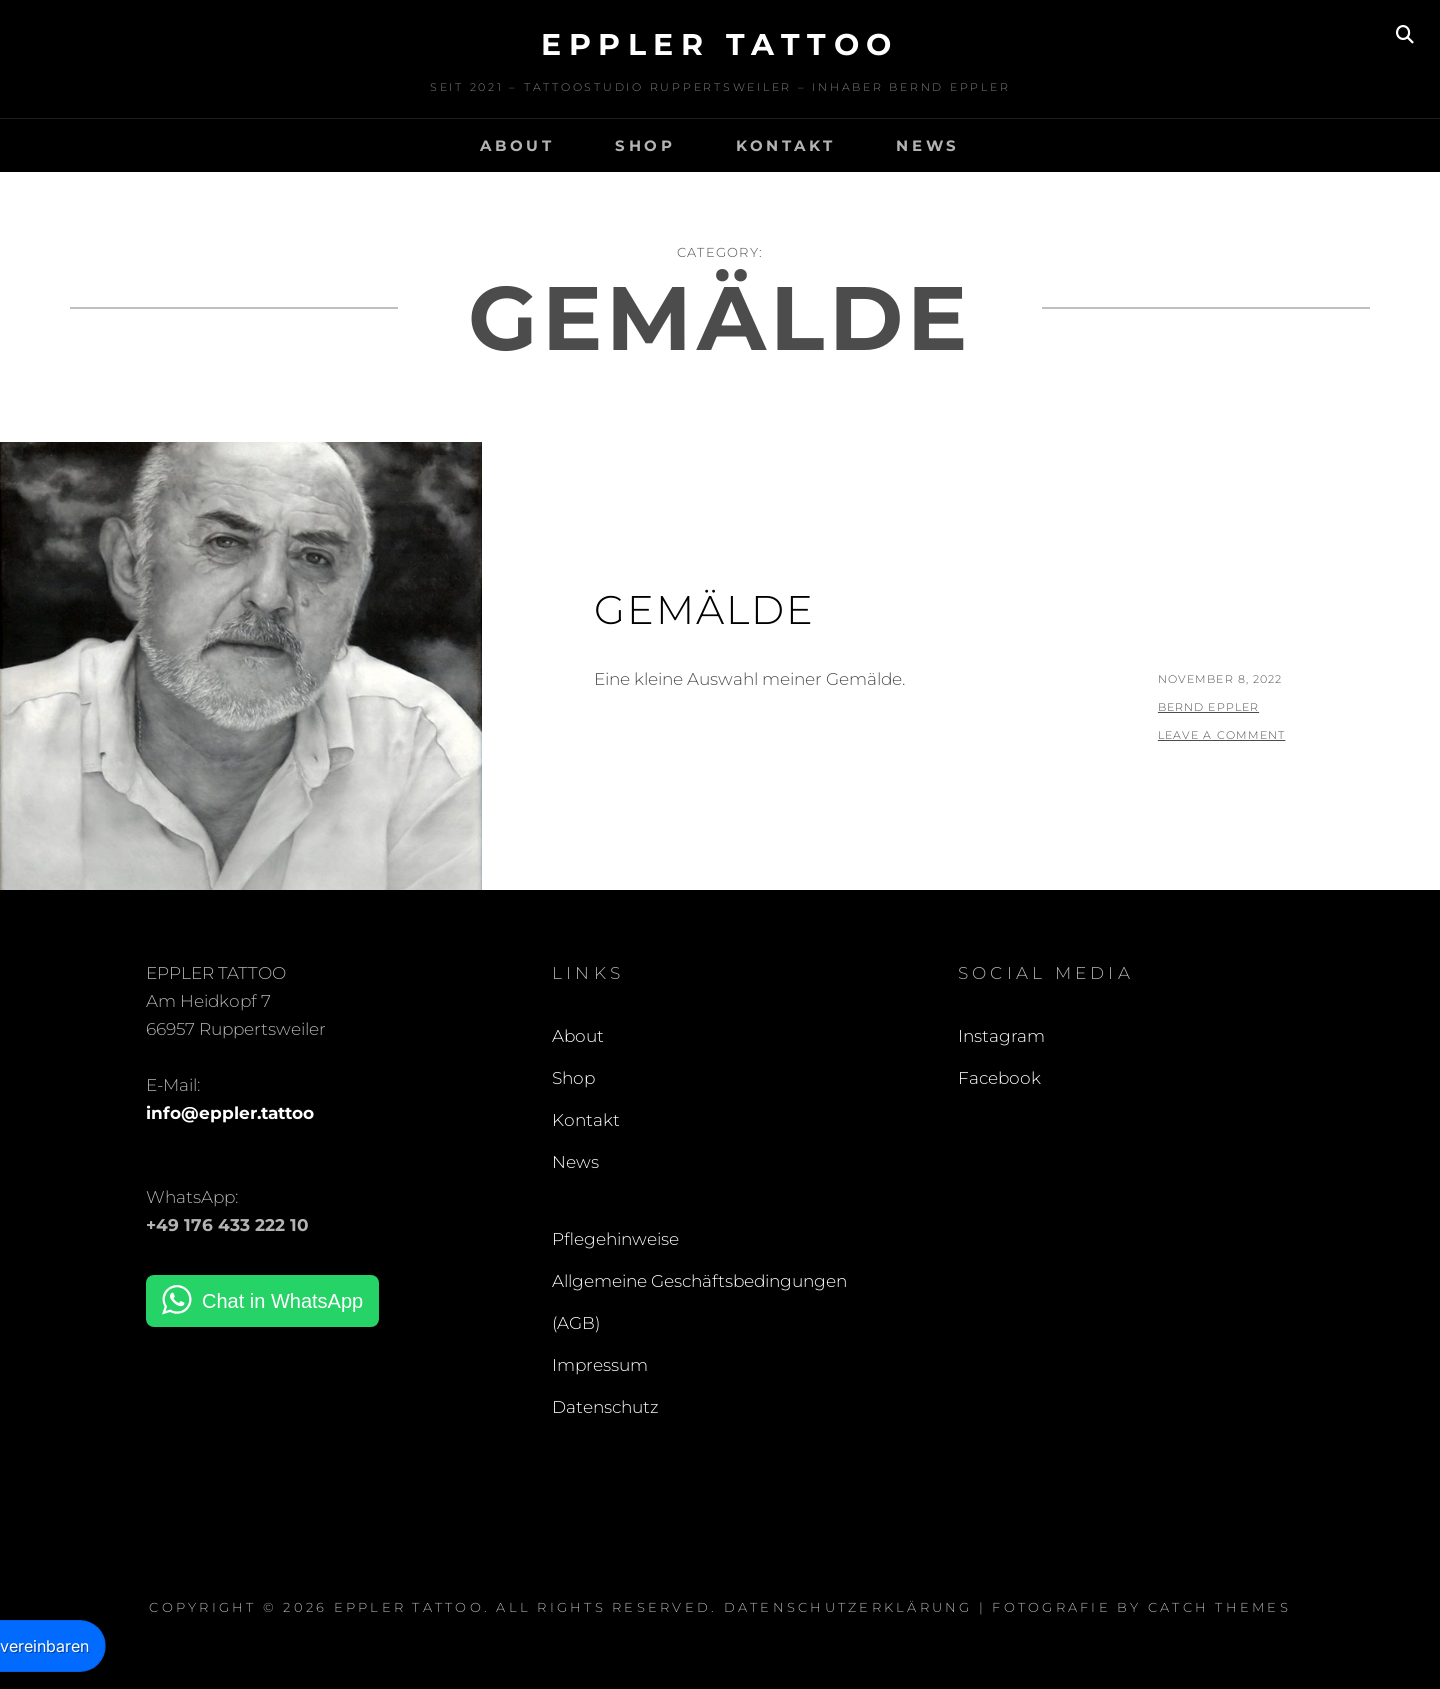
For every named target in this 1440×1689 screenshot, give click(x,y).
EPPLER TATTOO (720, 44)
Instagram (1001, 1036)
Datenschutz (605, 1407)
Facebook (999, 1078)
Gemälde (704, 609)
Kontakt (786, 145)
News (928, 145)
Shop (645, 145)
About (517, 145)
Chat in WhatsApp (282, 1301)
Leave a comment (1222, 735)
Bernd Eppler (1208, 707)
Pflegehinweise (615, 1239)
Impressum (600, 1365)
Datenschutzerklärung (848, 1607)
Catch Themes (1219, 1607)
